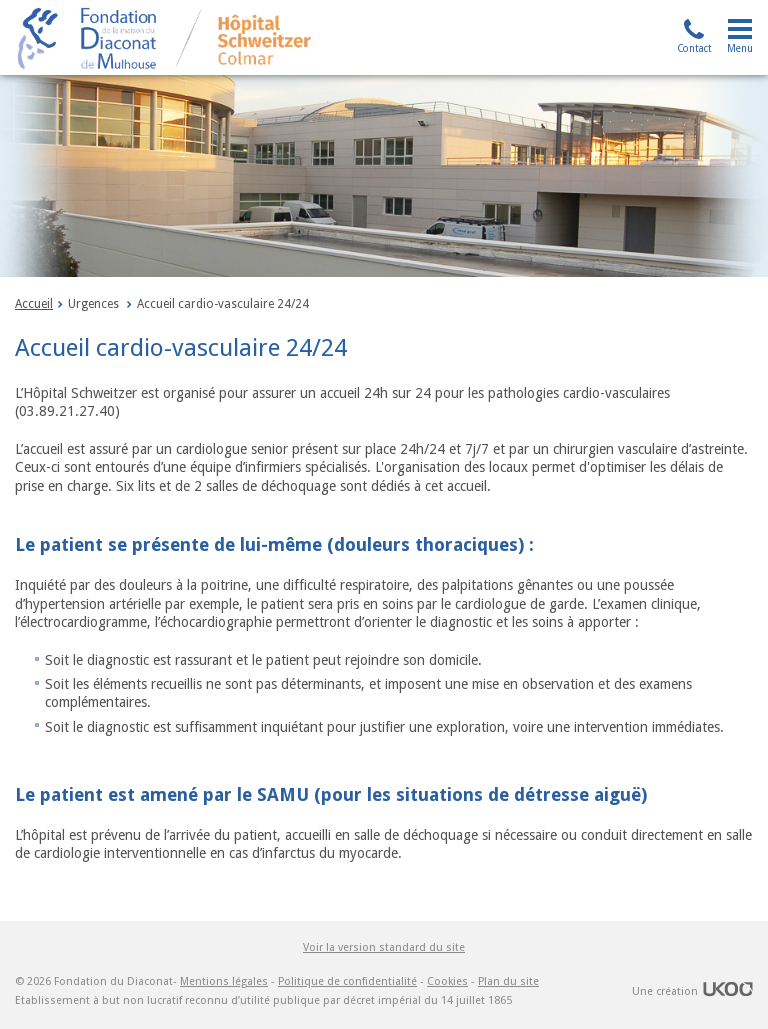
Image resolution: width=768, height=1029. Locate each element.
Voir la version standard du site (384, 946)
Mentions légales (224, 981)
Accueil (34, 304)
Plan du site (508, 981)
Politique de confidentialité (347, 981)
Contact (694, 48)
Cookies (447, 981)
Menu (740, 48)
